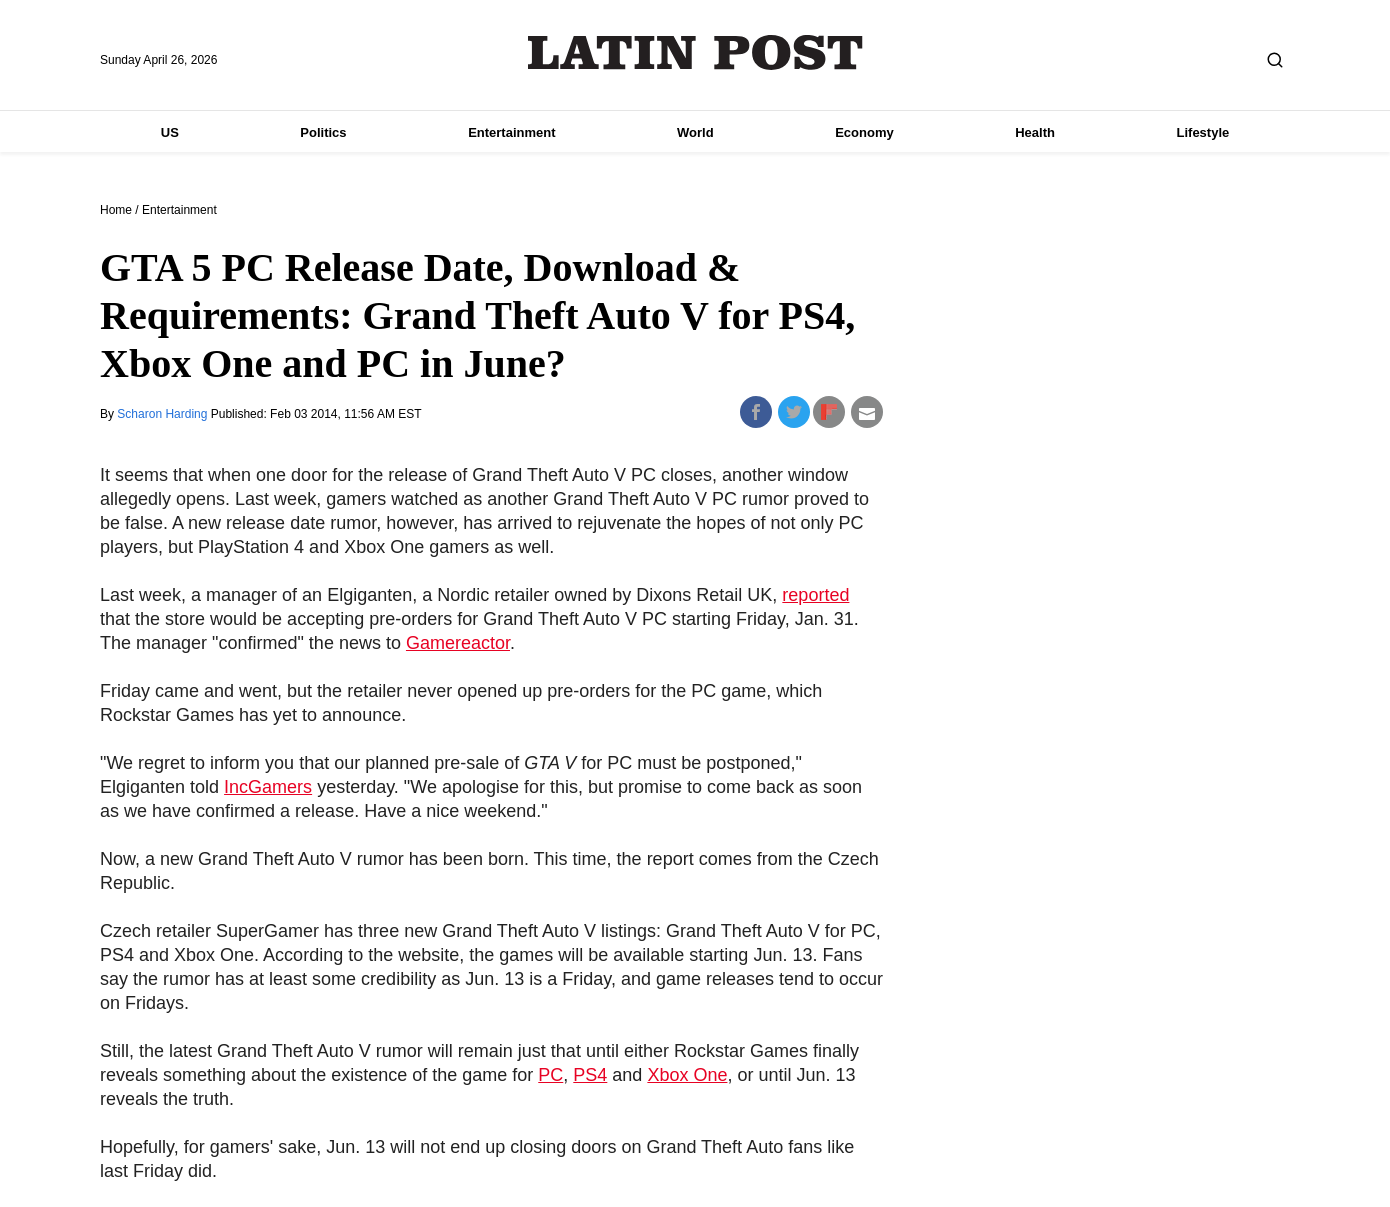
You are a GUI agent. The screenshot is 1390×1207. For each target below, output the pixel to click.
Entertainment (511, 132)
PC (550, 1075)
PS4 (590, 1075)
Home (116, 210)
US (170, 132)
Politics (323, 132)
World (695, 132)
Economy (864, 132)
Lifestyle (1203, 132)
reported (815, 595)
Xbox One (687, 1075)
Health (1035, 132)
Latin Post (695, 52)
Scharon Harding (163, 414)
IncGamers (268, 787)
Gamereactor (458, 643)
